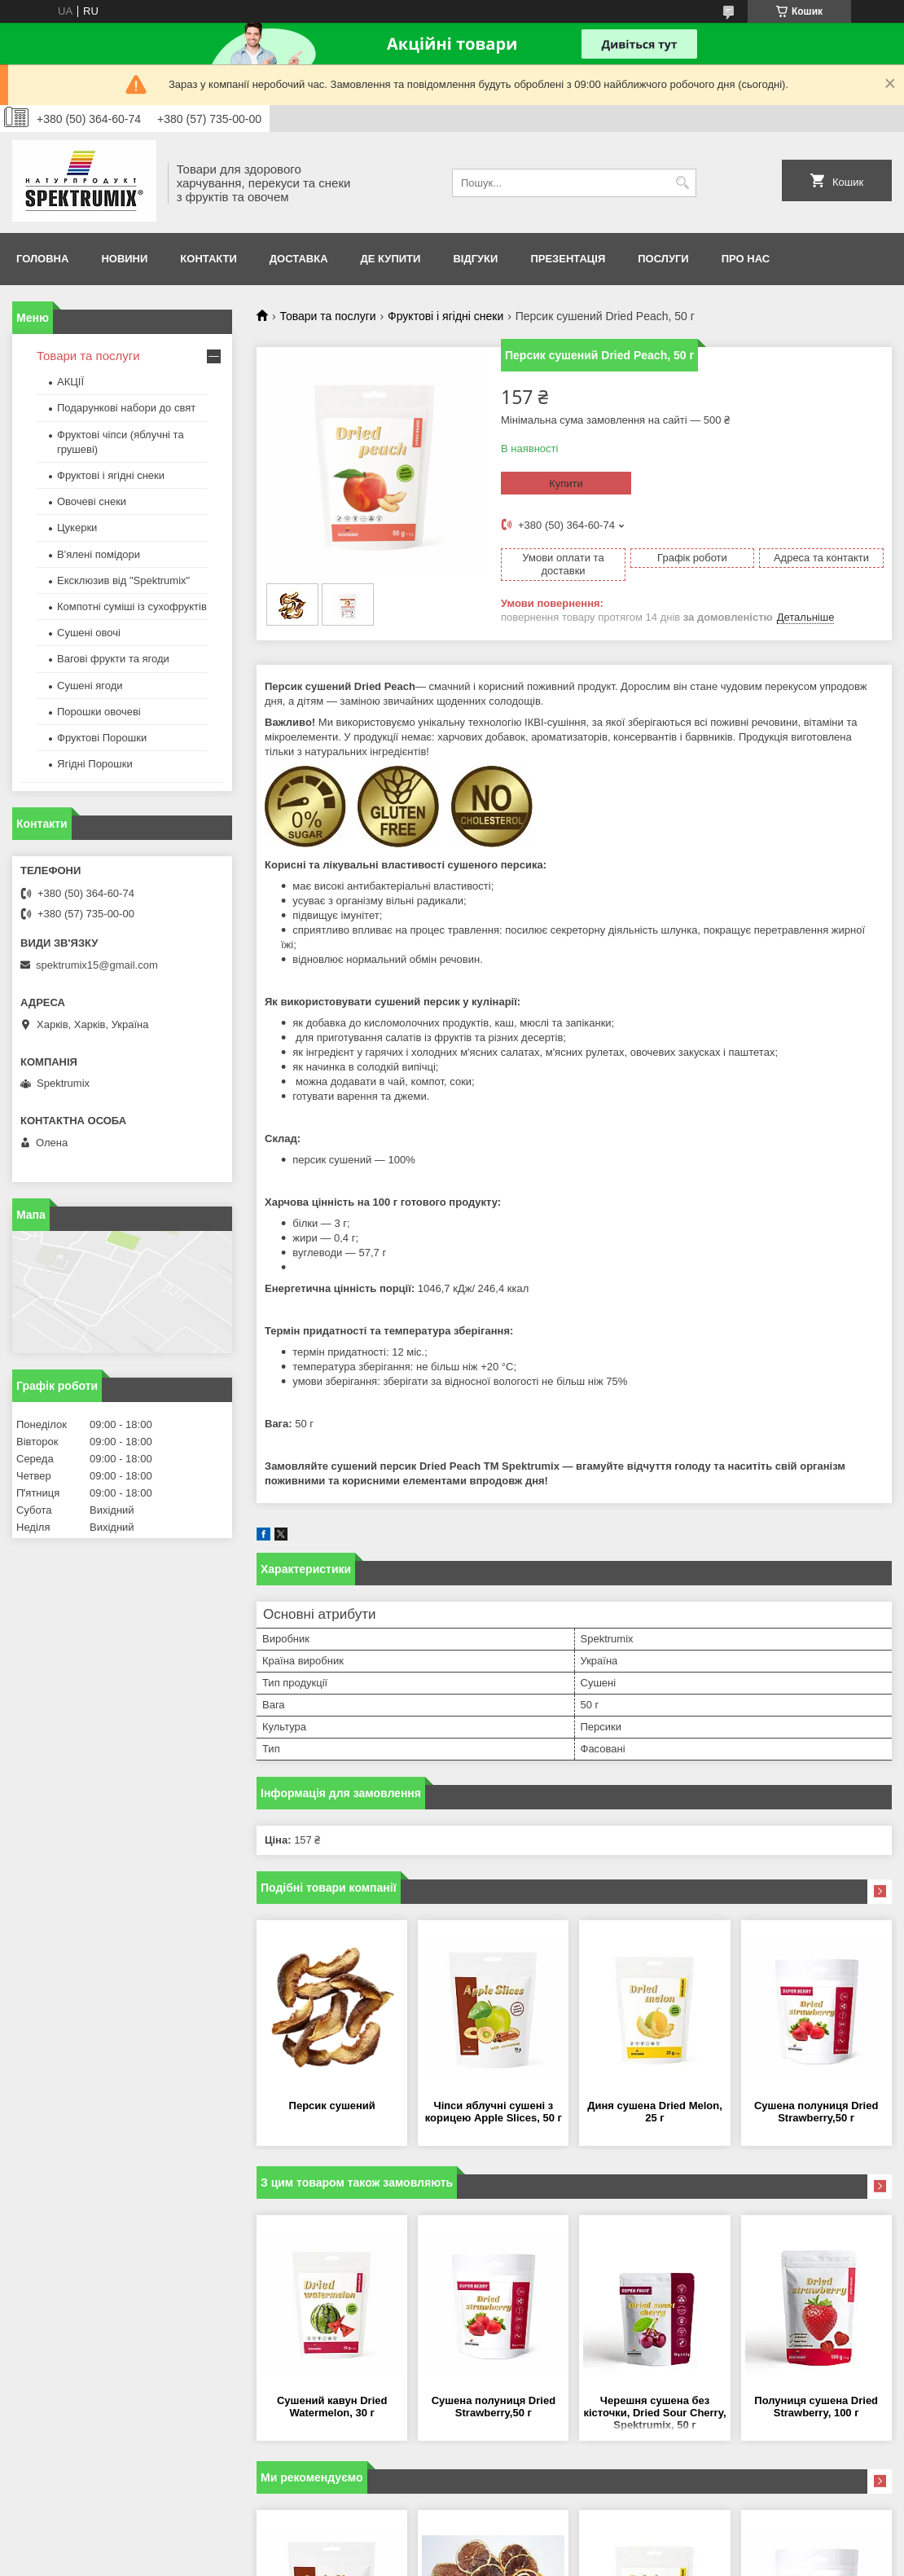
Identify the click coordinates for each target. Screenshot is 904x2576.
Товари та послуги (327, 316)
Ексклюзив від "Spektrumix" (123, 580)
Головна (42, 259)
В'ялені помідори (98, 554)
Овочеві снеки (91, 501)
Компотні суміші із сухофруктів (132, 606)
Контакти (208, 259)
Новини (124, 259)
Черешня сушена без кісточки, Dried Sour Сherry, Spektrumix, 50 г (655, 2412)
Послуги (663, 259)
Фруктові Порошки (102, 738)
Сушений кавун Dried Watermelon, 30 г (332, 2406)
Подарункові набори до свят (126, 408)
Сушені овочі (89, 632)
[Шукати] (682, 183)
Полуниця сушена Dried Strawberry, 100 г (816, 2406)
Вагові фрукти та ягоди (113, 659)
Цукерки (77, 527)
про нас (746, 259)
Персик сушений (332, 2105)
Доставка (299, 259)
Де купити (391, 259)
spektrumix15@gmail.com (97, 965)
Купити (566, 483)
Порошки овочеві (99, 712)
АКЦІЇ (70, 382)
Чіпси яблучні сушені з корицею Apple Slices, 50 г (493, 2111)
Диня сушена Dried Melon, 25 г (654, 2111)
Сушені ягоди (90, 685)
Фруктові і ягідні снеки (445, 316)
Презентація (567, 259)
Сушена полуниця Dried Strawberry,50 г (816, 2111)
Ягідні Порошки (95, 764)
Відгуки (475, 259)
